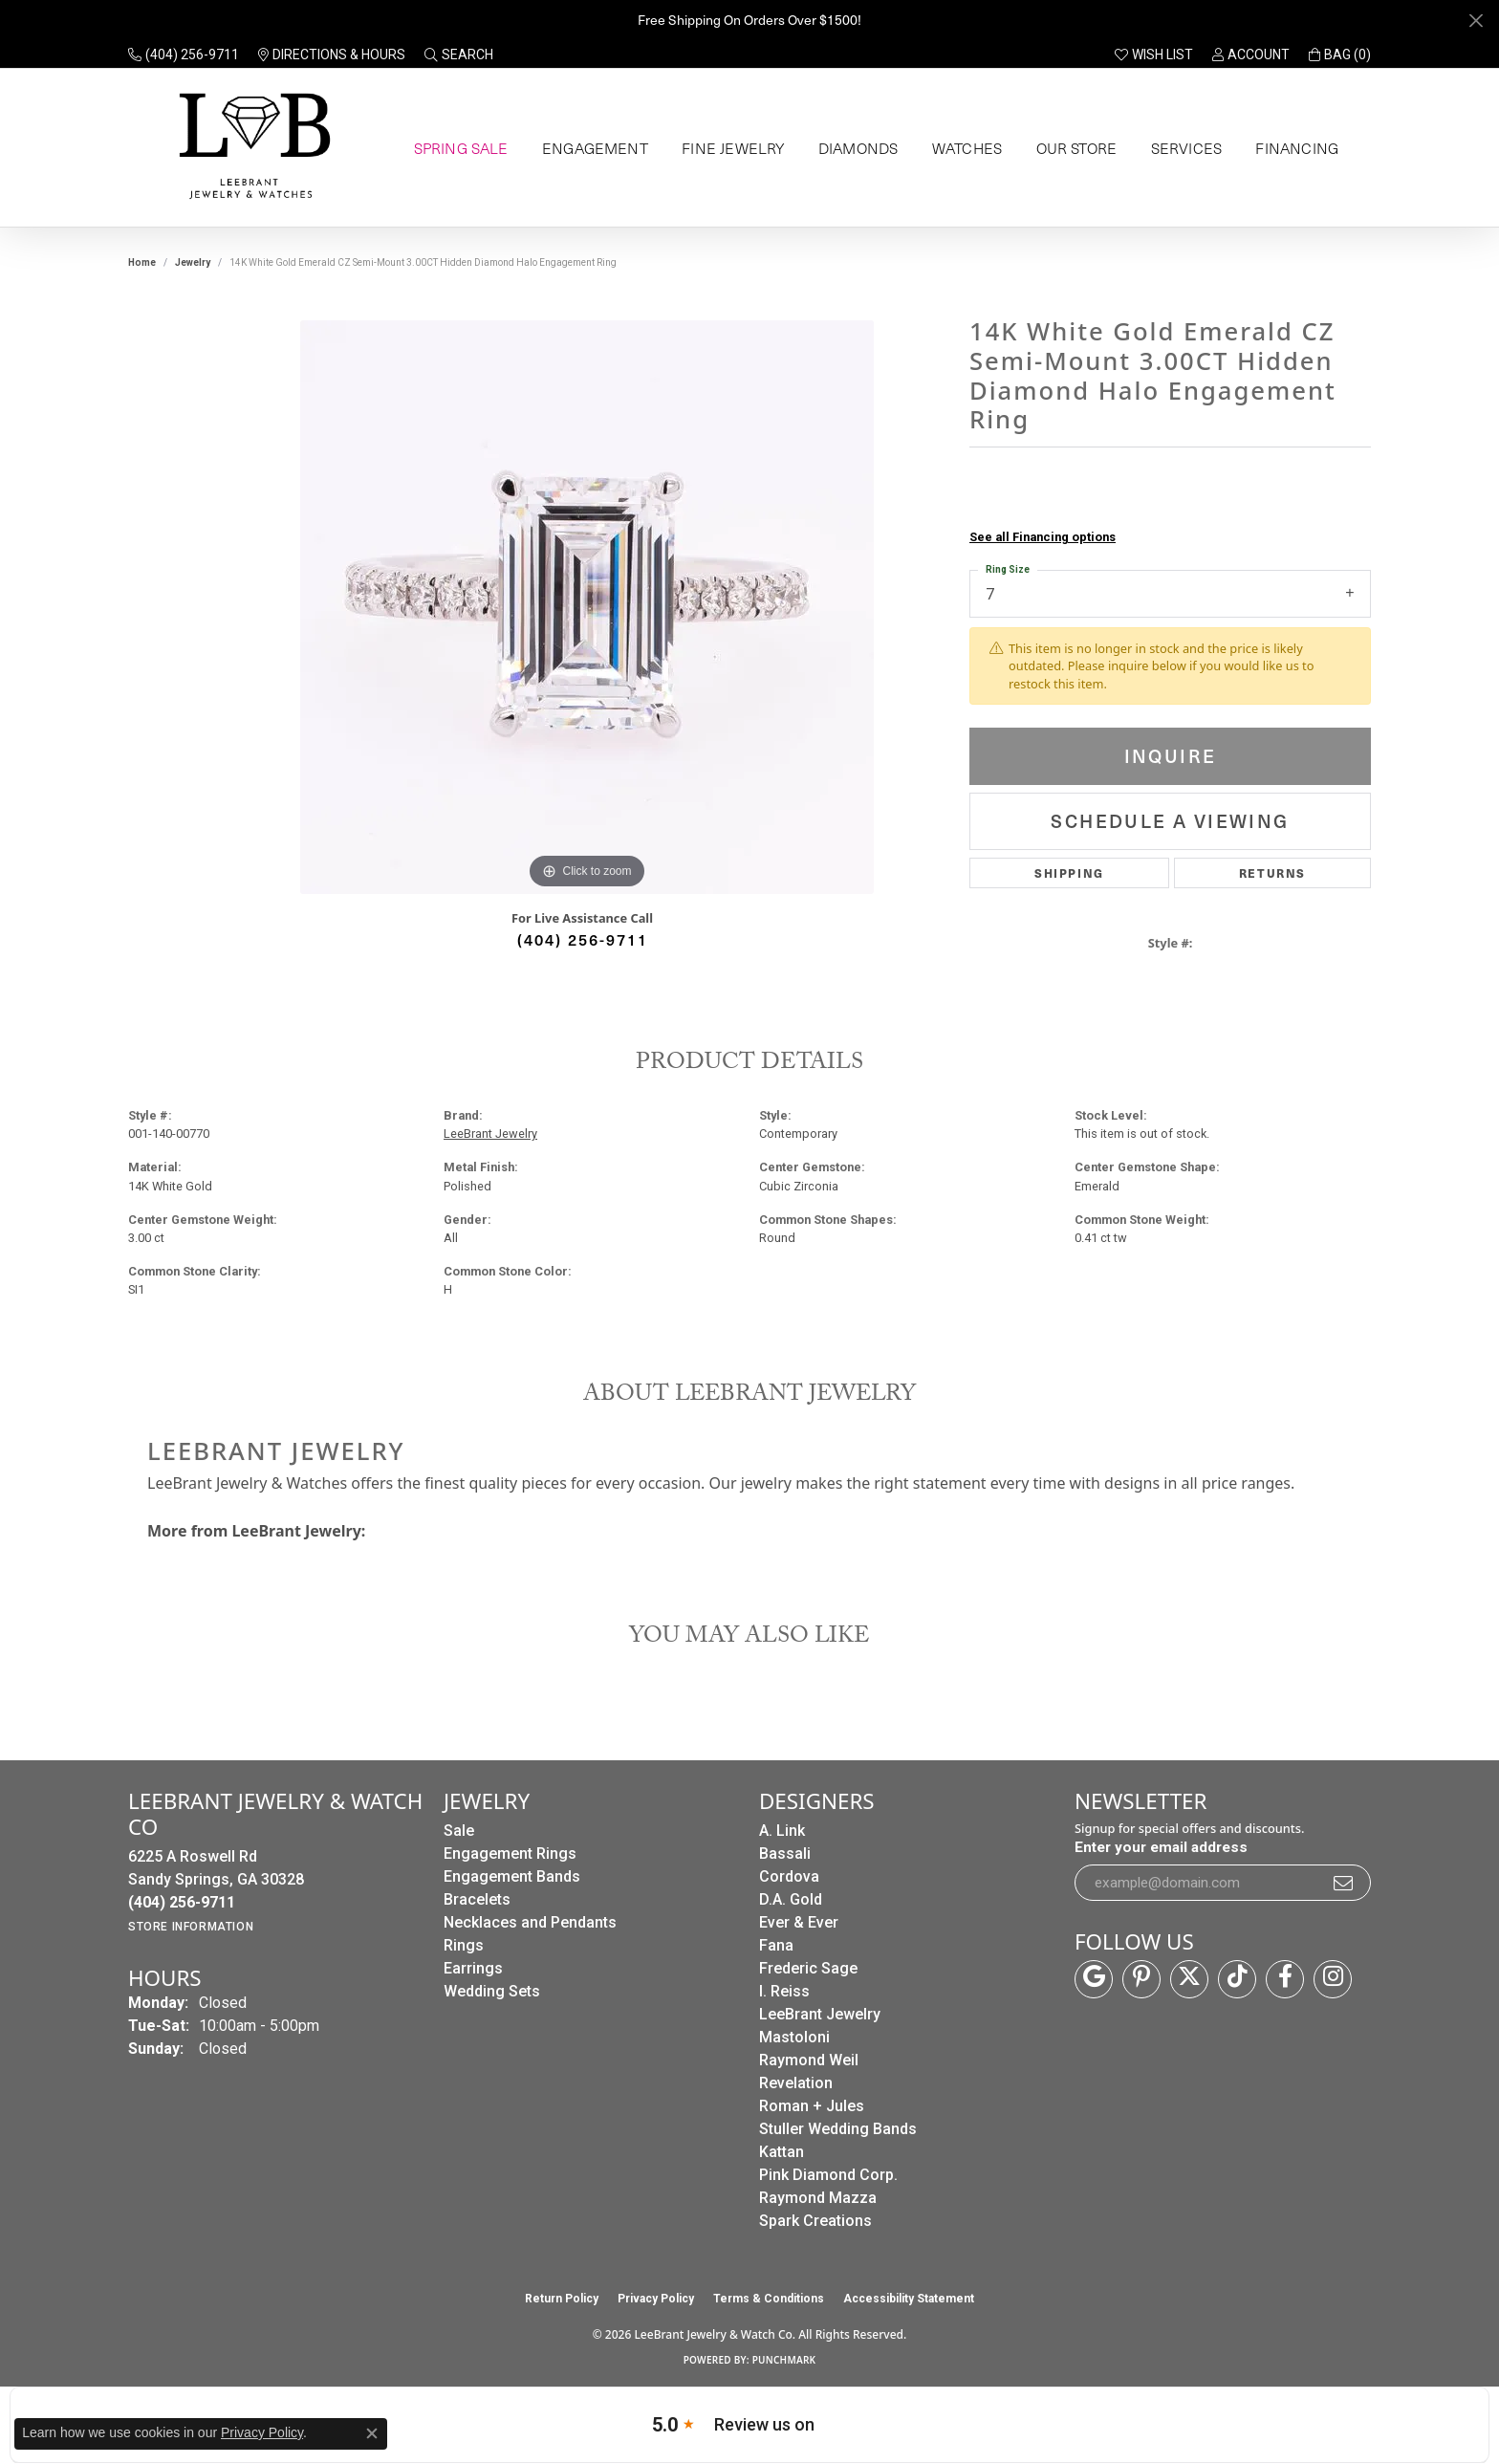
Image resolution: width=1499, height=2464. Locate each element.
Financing (1293, 148)
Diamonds (853, 148)
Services (1182, 148)
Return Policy (561, 2298)
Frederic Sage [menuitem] (808, 1968)
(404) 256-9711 (582, 938)
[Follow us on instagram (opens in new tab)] (1333, 1979)
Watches (963, 148)
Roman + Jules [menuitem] (811, 2106)
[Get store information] (190, 1926)
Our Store (1073, 148)
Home (142, 262)
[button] (458, 54)
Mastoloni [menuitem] (794, 2037)
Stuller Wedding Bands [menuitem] (838, 2129)
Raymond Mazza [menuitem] (818, 2198)
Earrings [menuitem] (473, 1968)
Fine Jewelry (728, 148)
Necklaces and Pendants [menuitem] (530, 1922)
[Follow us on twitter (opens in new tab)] (1189, 1979)
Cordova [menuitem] (789, 1876)
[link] (183, 54)
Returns (1272, 873)
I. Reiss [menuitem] (784, 1991)
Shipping (1069, 873)
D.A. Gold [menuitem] (790, 1899)
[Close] (1476, 21)
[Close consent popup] (372, 2433)
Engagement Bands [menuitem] (512, 1876)
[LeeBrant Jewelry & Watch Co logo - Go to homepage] (251, 148)
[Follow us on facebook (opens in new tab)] (1285, 1979)
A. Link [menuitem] (782, 1830)
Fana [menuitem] (776, 1945)
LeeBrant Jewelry (490, 1133)
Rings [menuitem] (464, 1945)
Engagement (592, 148)
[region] (587, 607)
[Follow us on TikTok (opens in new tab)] (1237, 1979)
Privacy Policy (656, 2298)
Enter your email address (1161, 1847)
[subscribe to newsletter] (1344, 1882)
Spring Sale (458, 148)
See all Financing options (1042, 537)
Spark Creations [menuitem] (815, 2221)
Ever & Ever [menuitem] (798, 1922)
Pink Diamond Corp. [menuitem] (828, 2175)
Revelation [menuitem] (796, 2083)
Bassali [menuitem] (785, 1853)
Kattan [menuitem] (781, 2152)
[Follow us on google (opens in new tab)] (1094, 1979)
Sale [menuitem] (459, 1830)
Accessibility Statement (908, 2298)
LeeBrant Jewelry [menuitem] (819, 2014)
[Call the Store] (181, 1902)
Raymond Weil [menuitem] (808, 2060)
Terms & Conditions (768, 2298)
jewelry (192, 262)
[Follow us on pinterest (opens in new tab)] (1141, 1979)
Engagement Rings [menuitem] (510, 1853)
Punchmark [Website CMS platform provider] (784, 2359)
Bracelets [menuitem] (477, 1899)
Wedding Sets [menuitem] (492, 1991)
